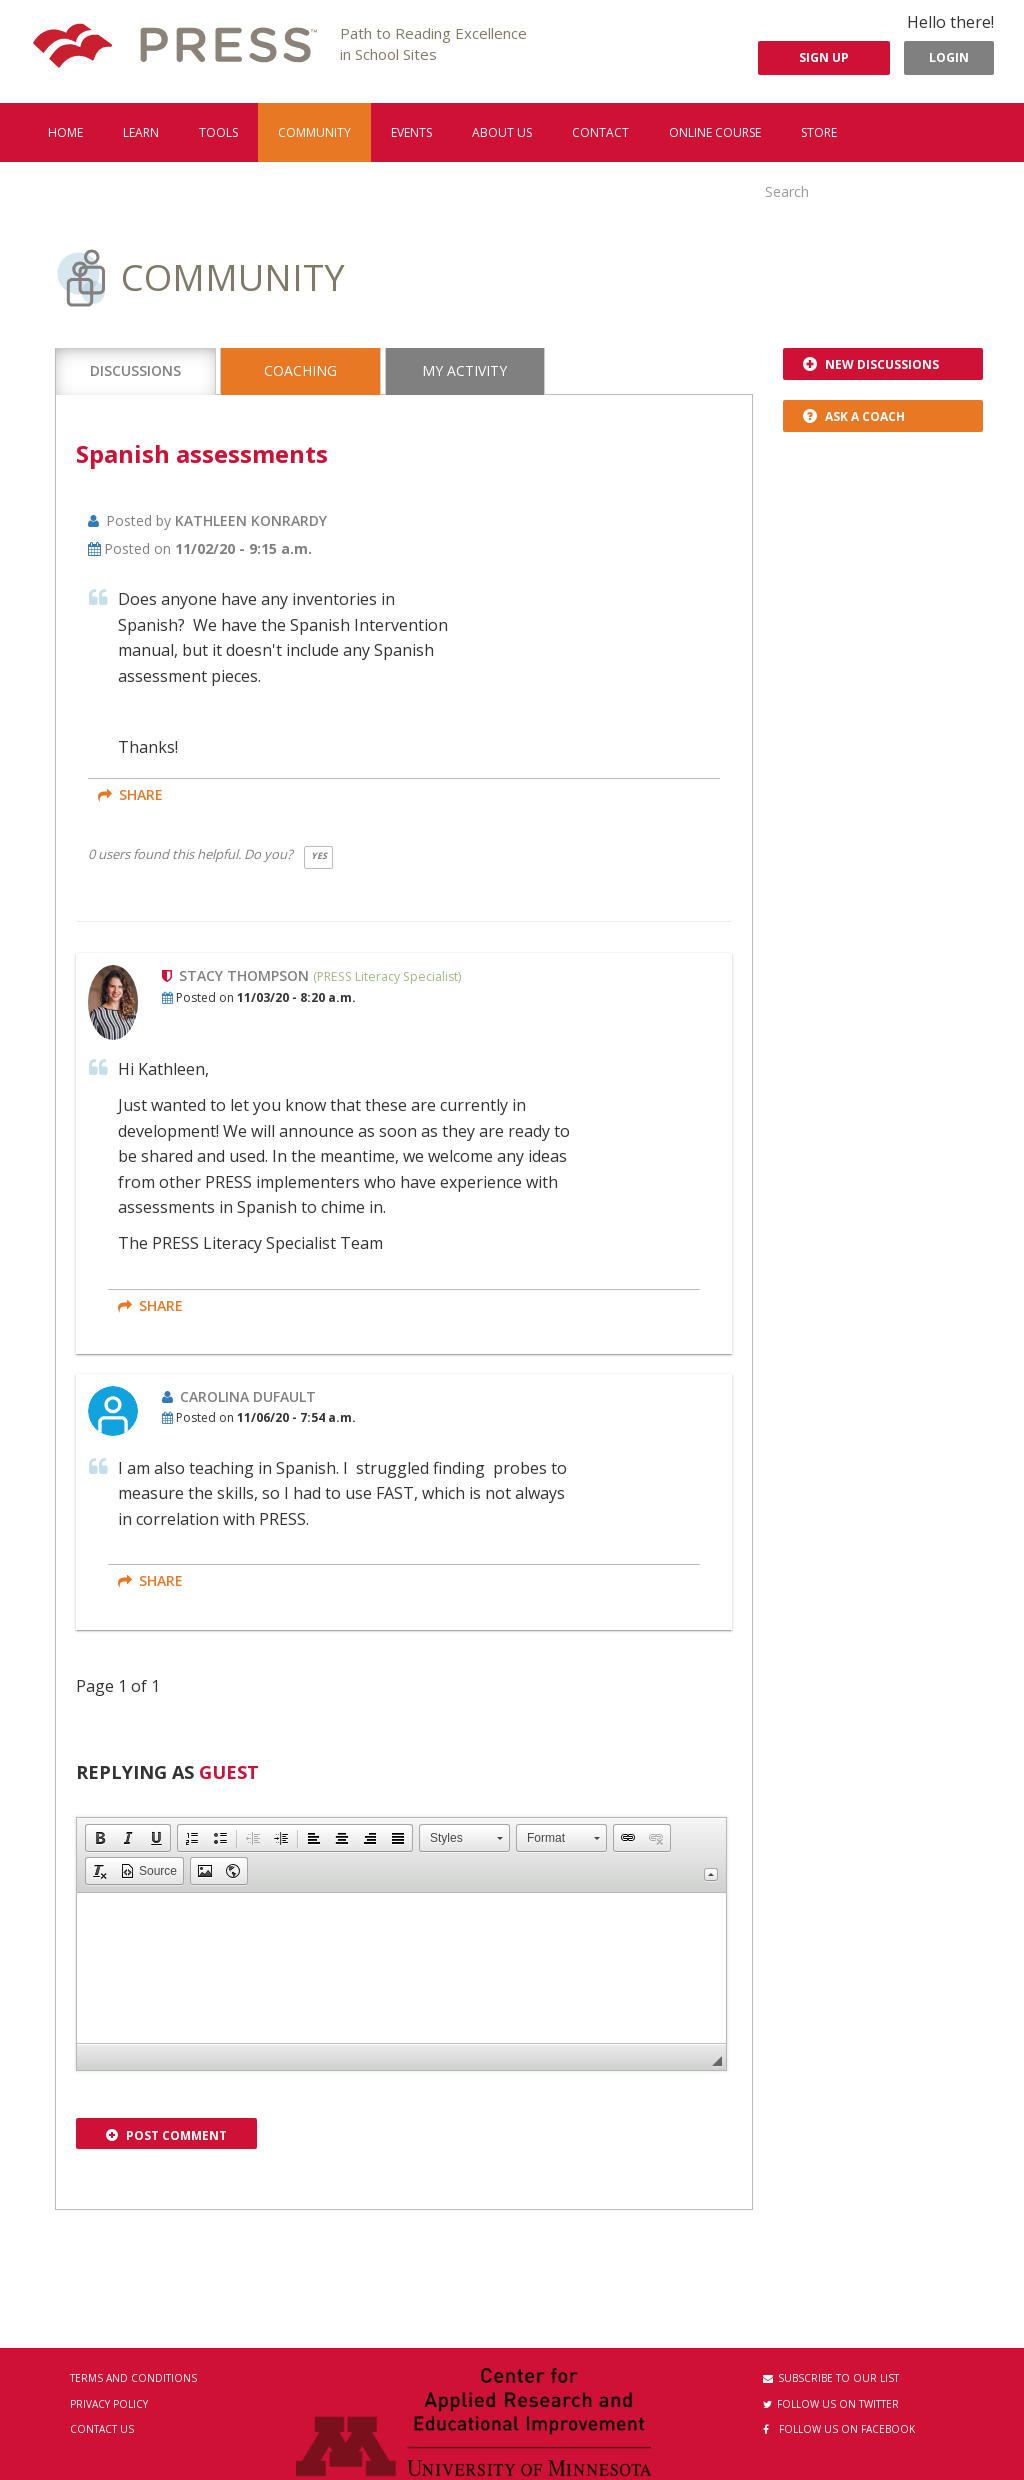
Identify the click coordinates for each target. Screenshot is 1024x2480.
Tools (218, 132)
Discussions (135, 370)
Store (819, 132)
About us (502, 132)
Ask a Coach (854, 416)
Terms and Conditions (133, 2378)
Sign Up (824, 57)
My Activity (464, 370)
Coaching (300, 370)
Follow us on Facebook (839, 2429)
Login (949, 57)
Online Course (715, 132)
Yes (319, 855)
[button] (100, 1838)
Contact (600, 132)
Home (65, 132)
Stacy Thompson (246, 975)
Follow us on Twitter (831, 2404)
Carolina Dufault (248, 1396)
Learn (141, 132)
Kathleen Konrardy (251, 520)
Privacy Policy (109, 2404)
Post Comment (166, 2135)
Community (314, 132)
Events (411, 132)
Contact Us (102, 2429)
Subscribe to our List (831, 2378)
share (130, 794)
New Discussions (871, 364)
